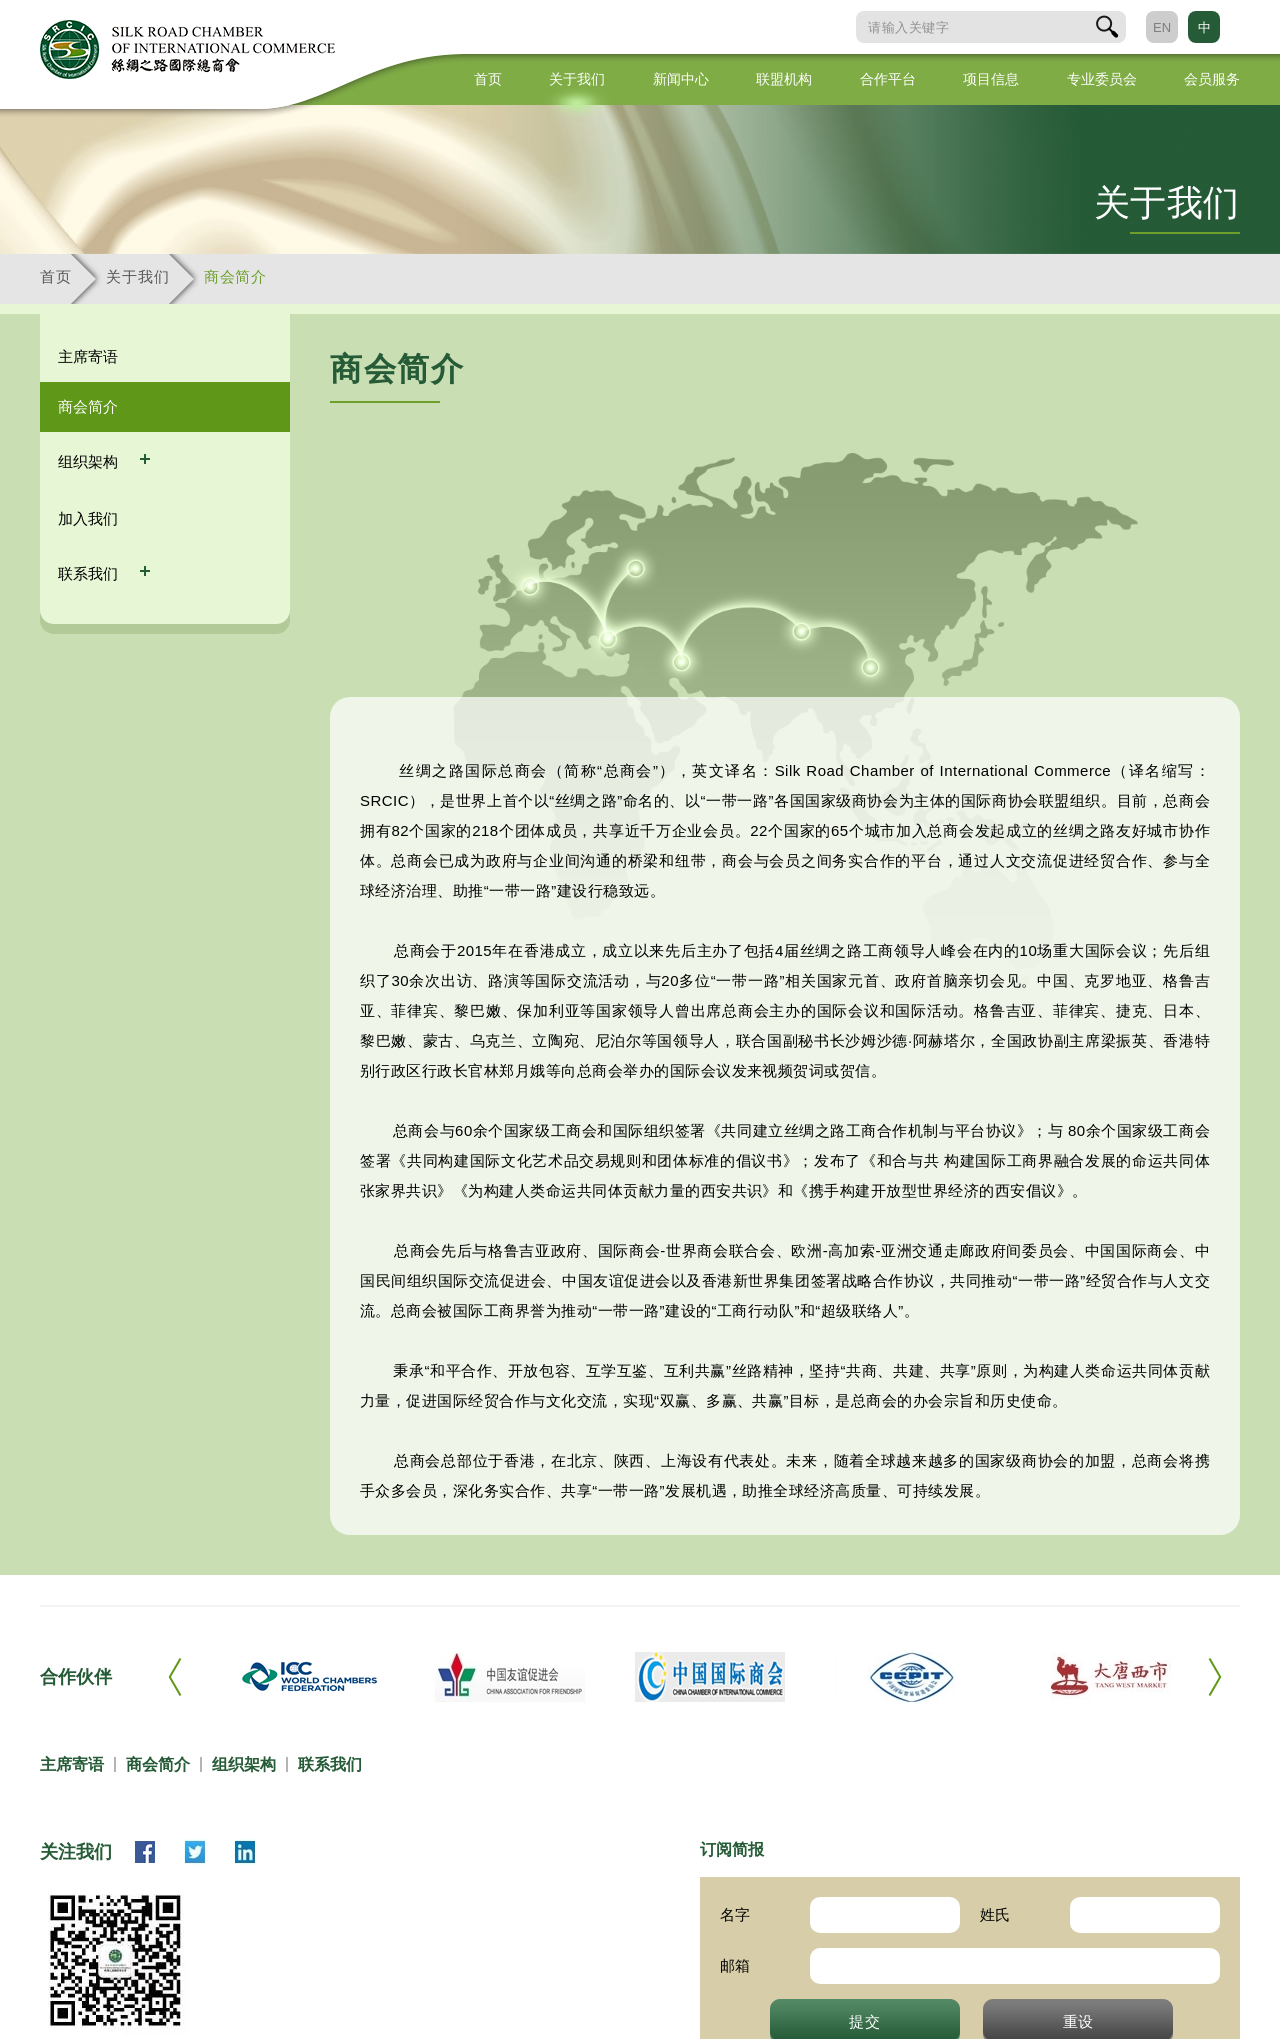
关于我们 (577, 79)
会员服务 (1212, 79)
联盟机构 (784, 79)
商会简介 (235, 276)
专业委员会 (1102, 79)
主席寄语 (88, 356)
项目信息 (991, 79)
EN (1162, 27)
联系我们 (90, 573)
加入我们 (88, 518)
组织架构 (90, 461)
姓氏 (995, 1914)
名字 (735, 1914)
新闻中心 (681, 79)
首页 (488, 79)
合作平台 (888, 79)
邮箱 (735, 1965)
